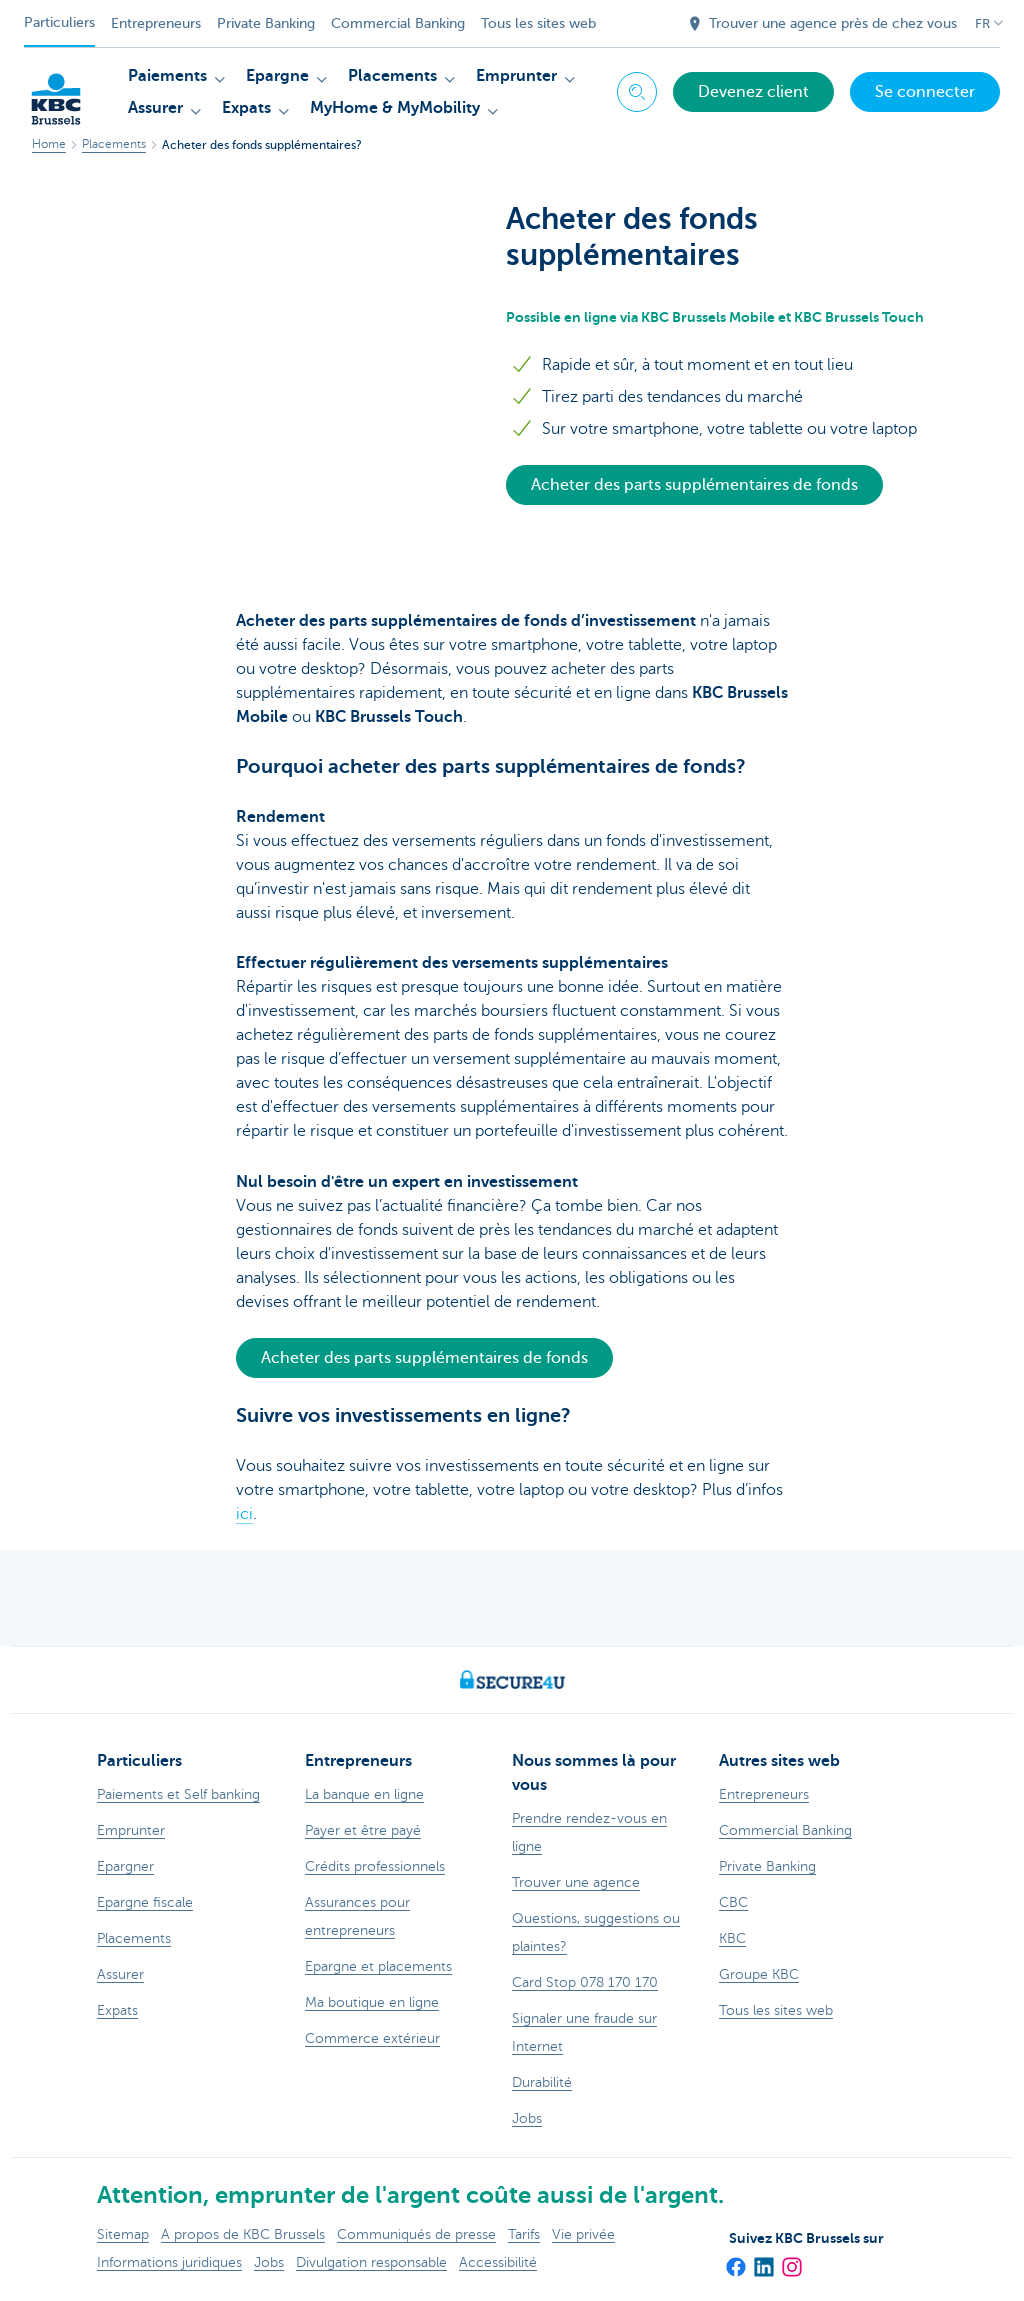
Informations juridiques (169, 2262)
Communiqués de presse (416, 2234)
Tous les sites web (538, 23)
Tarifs (524, 2234)
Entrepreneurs (156, 23)
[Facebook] (735, 2260)
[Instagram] (791, 2260)
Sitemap (123, 2234)
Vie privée (583, 2234)
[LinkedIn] (763, 2260)
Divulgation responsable (371, 2262)
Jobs (269, 2262)
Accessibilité (498, 2262)
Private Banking (266, 23)
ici (244, 1514)
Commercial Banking (398, 23)
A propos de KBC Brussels (243, 2234)
